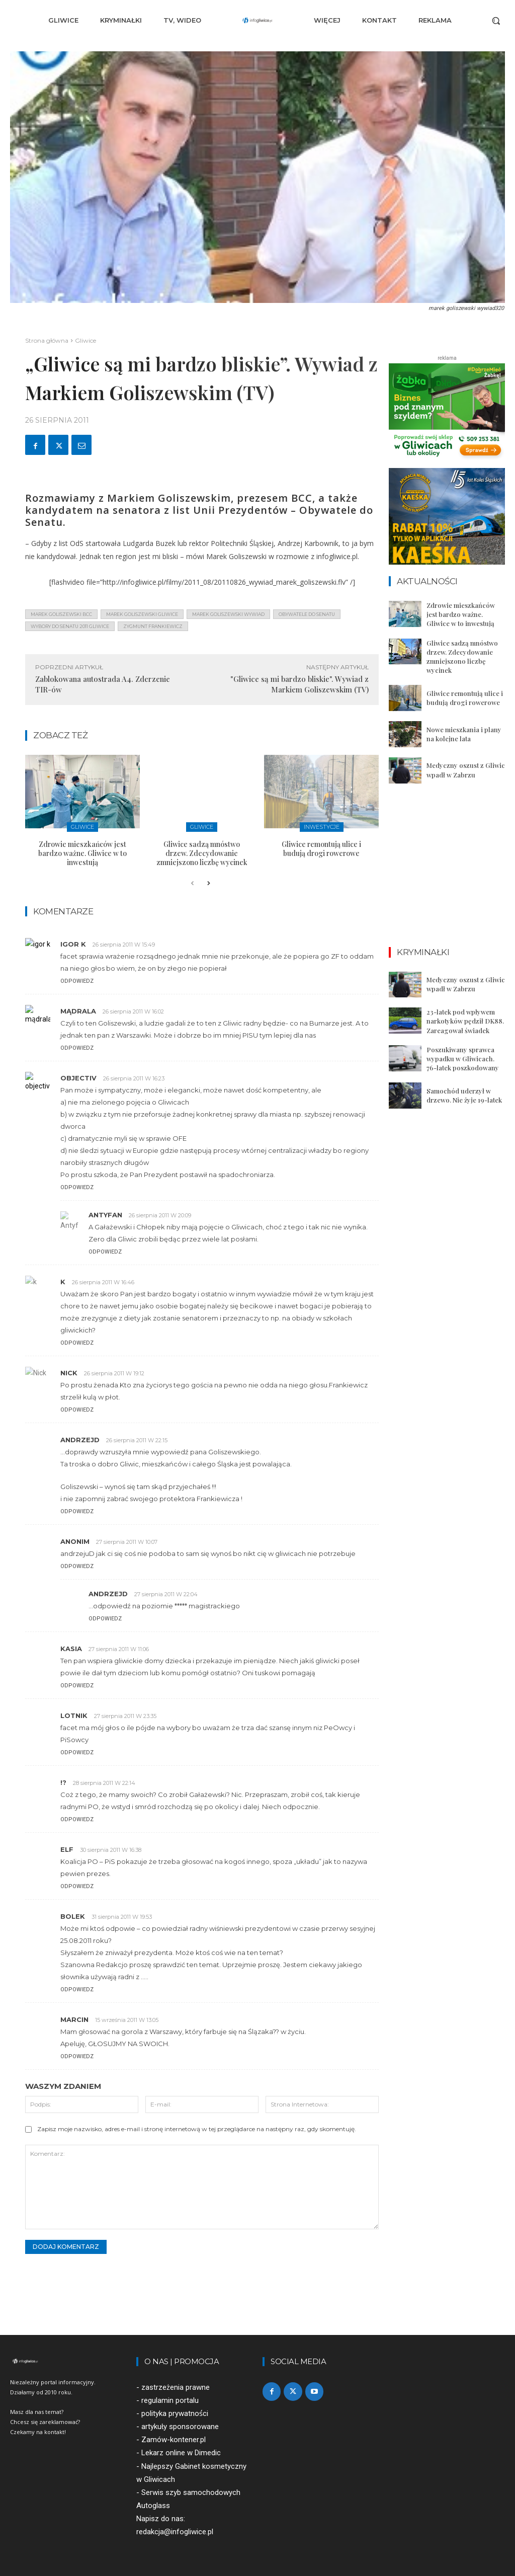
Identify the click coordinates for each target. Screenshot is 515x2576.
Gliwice (85, 340)
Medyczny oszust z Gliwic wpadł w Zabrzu (465, 769)
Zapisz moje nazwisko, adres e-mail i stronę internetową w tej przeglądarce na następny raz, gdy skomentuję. (196, 2129)
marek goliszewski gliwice (142, 614)
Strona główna (46, 340)
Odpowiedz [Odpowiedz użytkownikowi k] (77, 1343)
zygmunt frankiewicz (153, 626)
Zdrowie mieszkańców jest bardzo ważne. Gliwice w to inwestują (82, 853)
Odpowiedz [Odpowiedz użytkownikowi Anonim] (77, 1566)
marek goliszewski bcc (61, 614)
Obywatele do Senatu (307, 614)
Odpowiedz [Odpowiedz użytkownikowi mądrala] (77, 1048)
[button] (496, 21)
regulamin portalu (170, 2400)
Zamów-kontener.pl (173, 2440)
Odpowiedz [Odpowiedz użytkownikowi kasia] (77, 1685)
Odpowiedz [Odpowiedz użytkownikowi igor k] (77, 981)
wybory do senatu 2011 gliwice (70, 626)
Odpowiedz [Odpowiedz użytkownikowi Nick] (77, 1410)
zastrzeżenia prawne (175, 2387)
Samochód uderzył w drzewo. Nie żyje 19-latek (464, 1095)
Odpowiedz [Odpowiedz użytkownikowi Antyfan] (105, 1251)
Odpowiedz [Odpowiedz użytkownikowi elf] (77, 1886)
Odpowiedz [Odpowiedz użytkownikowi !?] (77, 1819)
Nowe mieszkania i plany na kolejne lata (463, 734)
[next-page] (208, 883)
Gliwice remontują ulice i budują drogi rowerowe (321, 848)
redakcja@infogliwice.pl (174, 2531)
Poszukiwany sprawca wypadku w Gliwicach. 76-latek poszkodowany (462, 1058)
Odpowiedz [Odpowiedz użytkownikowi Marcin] (77, 2056)
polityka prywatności (174, 2413)
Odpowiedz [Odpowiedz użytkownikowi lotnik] (77, 1752)
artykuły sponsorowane (180, 2427)
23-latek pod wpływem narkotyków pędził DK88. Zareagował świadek (465, 1020)
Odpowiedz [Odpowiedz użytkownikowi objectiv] (77, 1187)
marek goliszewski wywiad (228, 614)
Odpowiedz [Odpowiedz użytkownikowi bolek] (77, 1989)
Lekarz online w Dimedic (181, 2453)
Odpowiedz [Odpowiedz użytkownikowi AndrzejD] (77, 1511)
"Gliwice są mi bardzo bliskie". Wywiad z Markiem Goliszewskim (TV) (299, 684)
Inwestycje (321, 826)
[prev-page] (192, 883)
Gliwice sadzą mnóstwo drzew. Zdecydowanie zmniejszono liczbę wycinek (201, 853)
